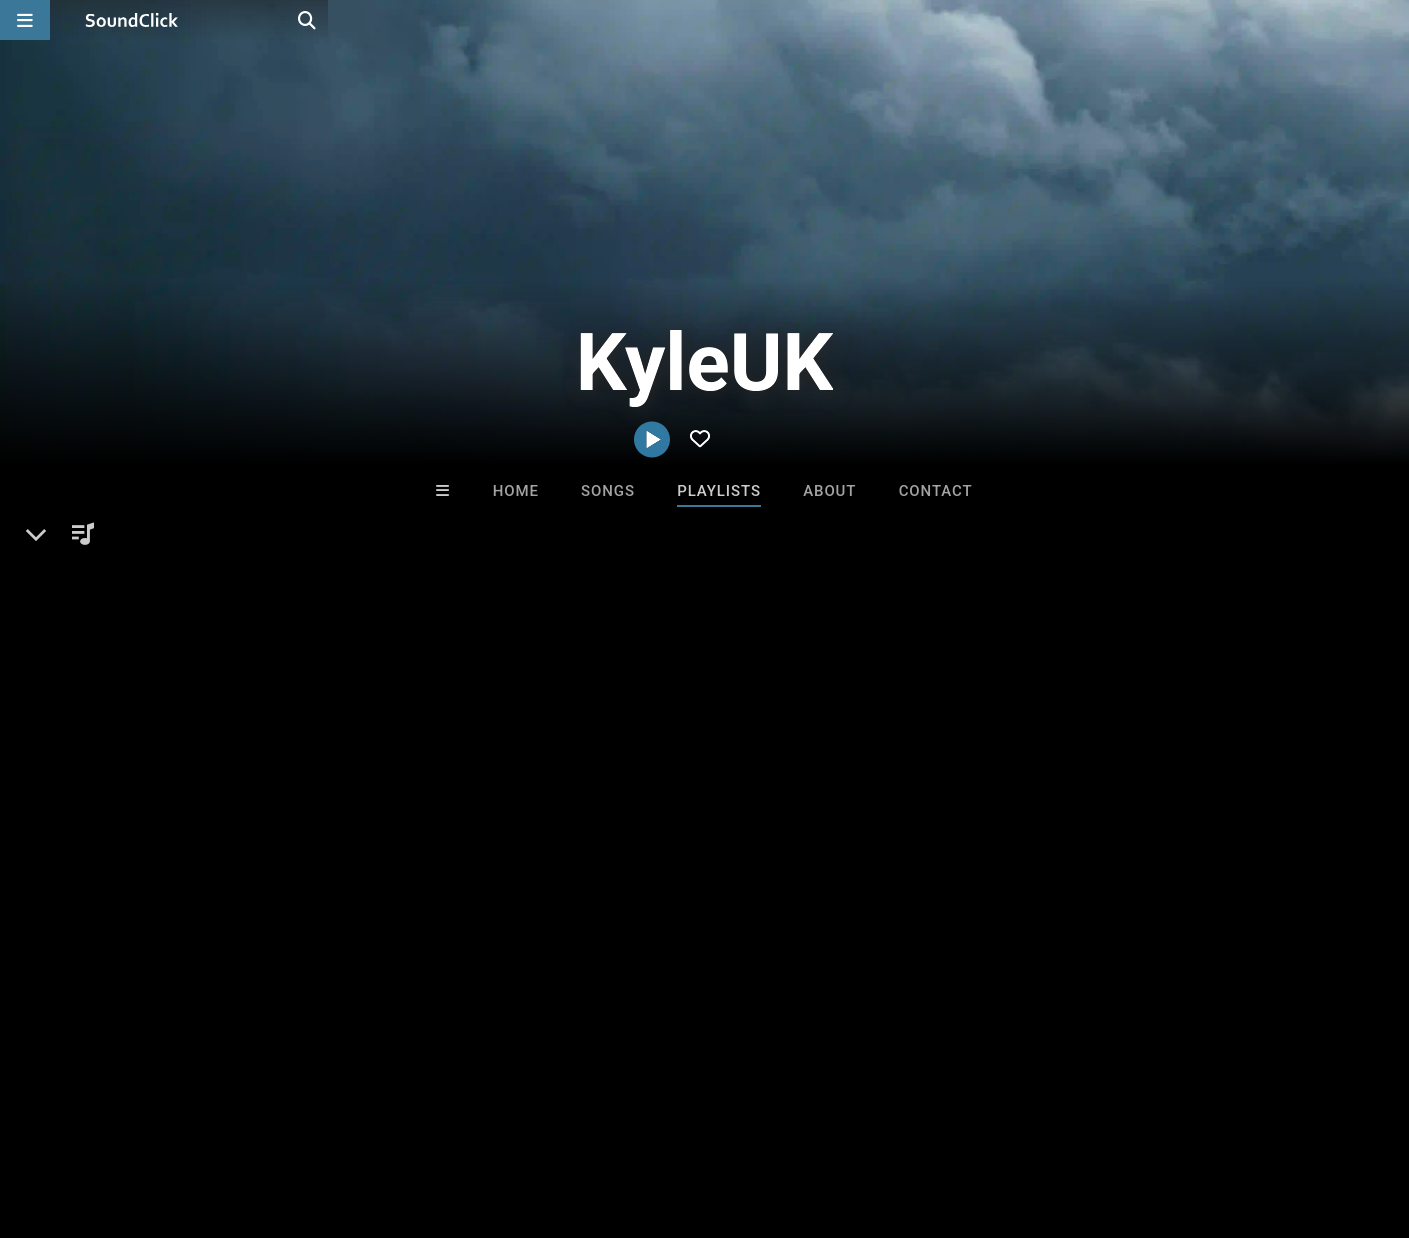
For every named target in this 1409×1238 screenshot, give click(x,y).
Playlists (719, 491)
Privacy (477, 1119)
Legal (539, 1119)
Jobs (274, 1119)
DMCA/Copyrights (372, 1119)
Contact (936, 491)
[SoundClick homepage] (132, 20)
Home (516, 491)
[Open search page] (1389, 20)
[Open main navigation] (25, 20)
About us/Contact (177, 1119)
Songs (608, 491)
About (829, 491)
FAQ (84, 1119)
